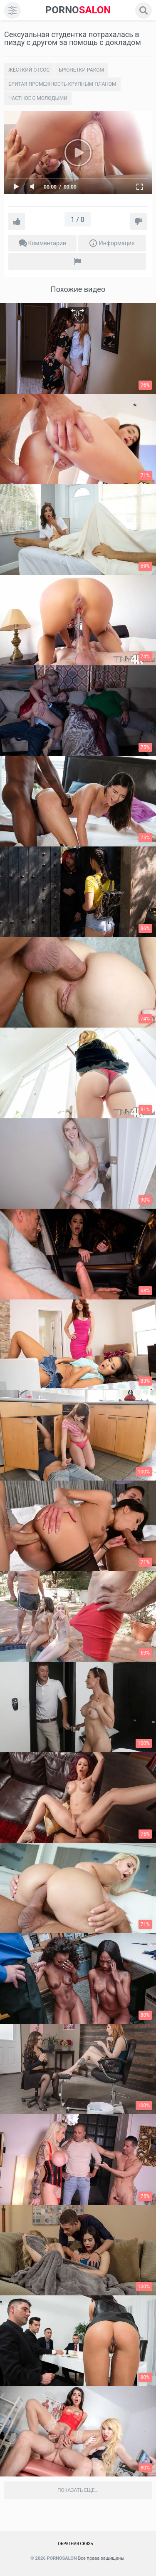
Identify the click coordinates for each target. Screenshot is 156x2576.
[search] (143, 10)
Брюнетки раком (81, 70)
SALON (78, 10)
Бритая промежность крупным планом (62, 84)
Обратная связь (75, 2543)
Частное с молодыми (37, 98)
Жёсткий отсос (29, 70)
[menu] (12, 10)
